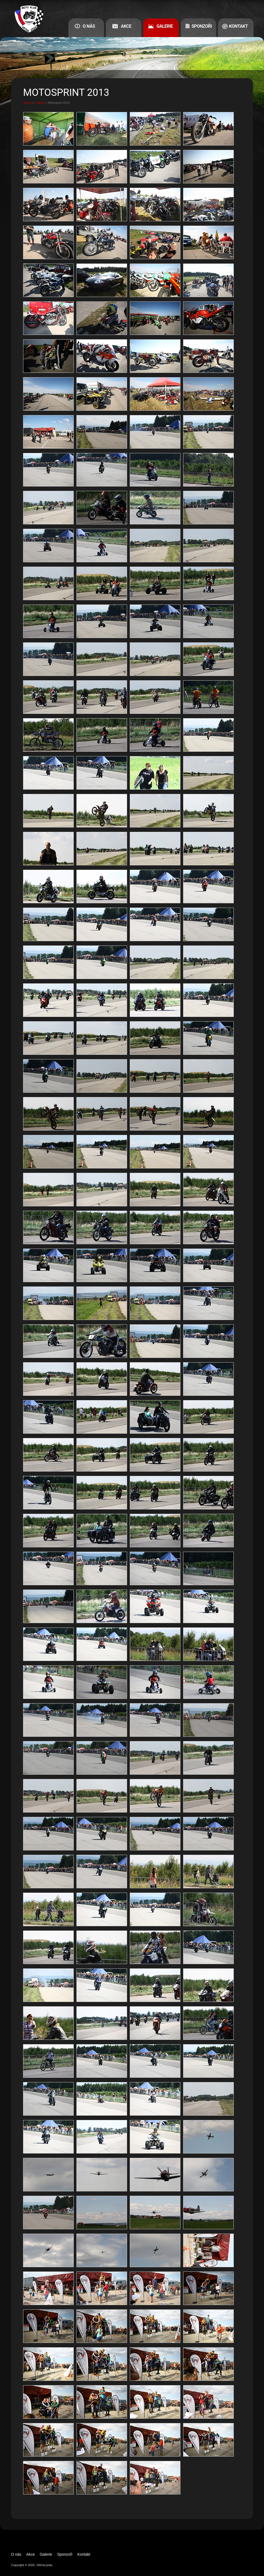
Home (27, 102)
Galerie (164, 26)
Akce (126, 26)
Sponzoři (202, 26)
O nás (89, 26)
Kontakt (238, 26)
